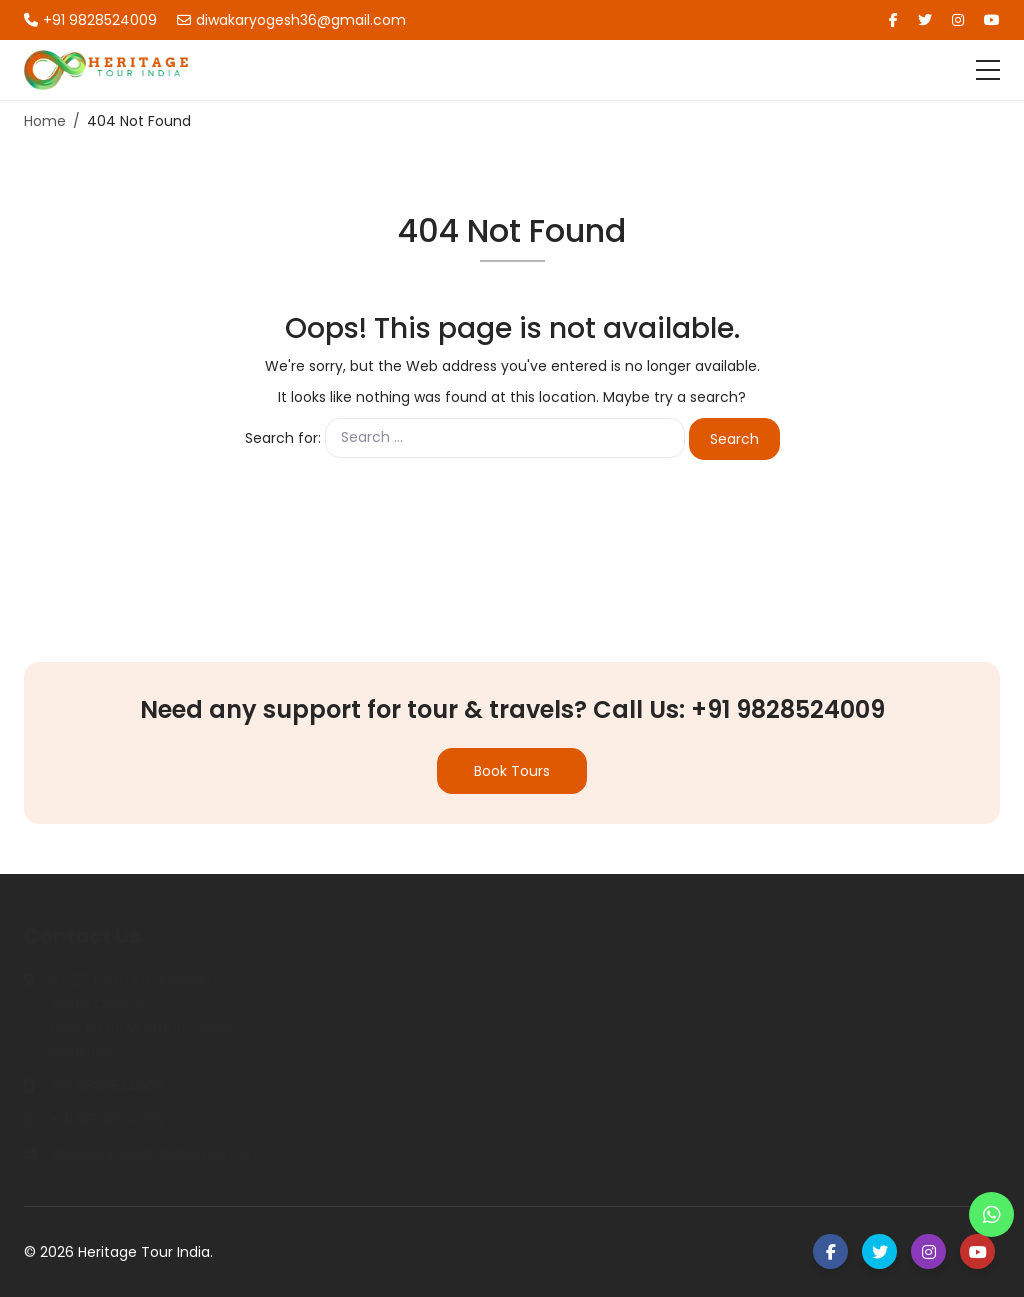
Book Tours (512, 771)
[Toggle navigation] (988, 70)
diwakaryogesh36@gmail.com (291, 20)
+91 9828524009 (90, 20)
